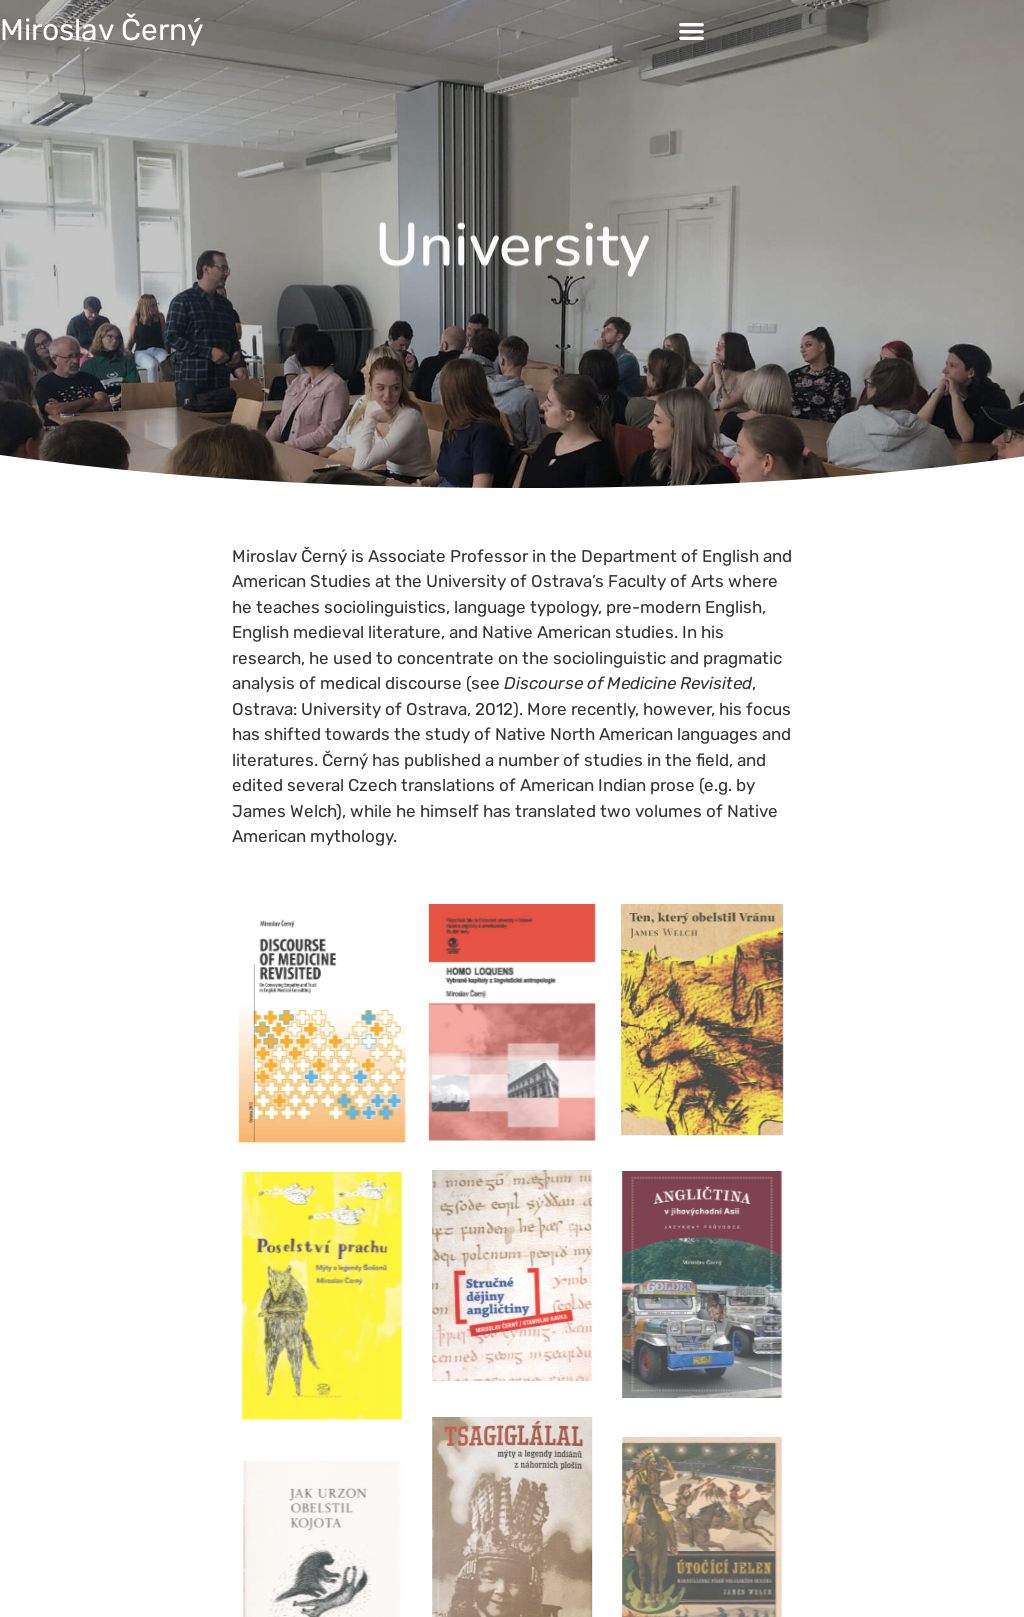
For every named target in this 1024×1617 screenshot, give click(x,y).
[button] (691, 30)
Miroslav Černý (102, 30)
